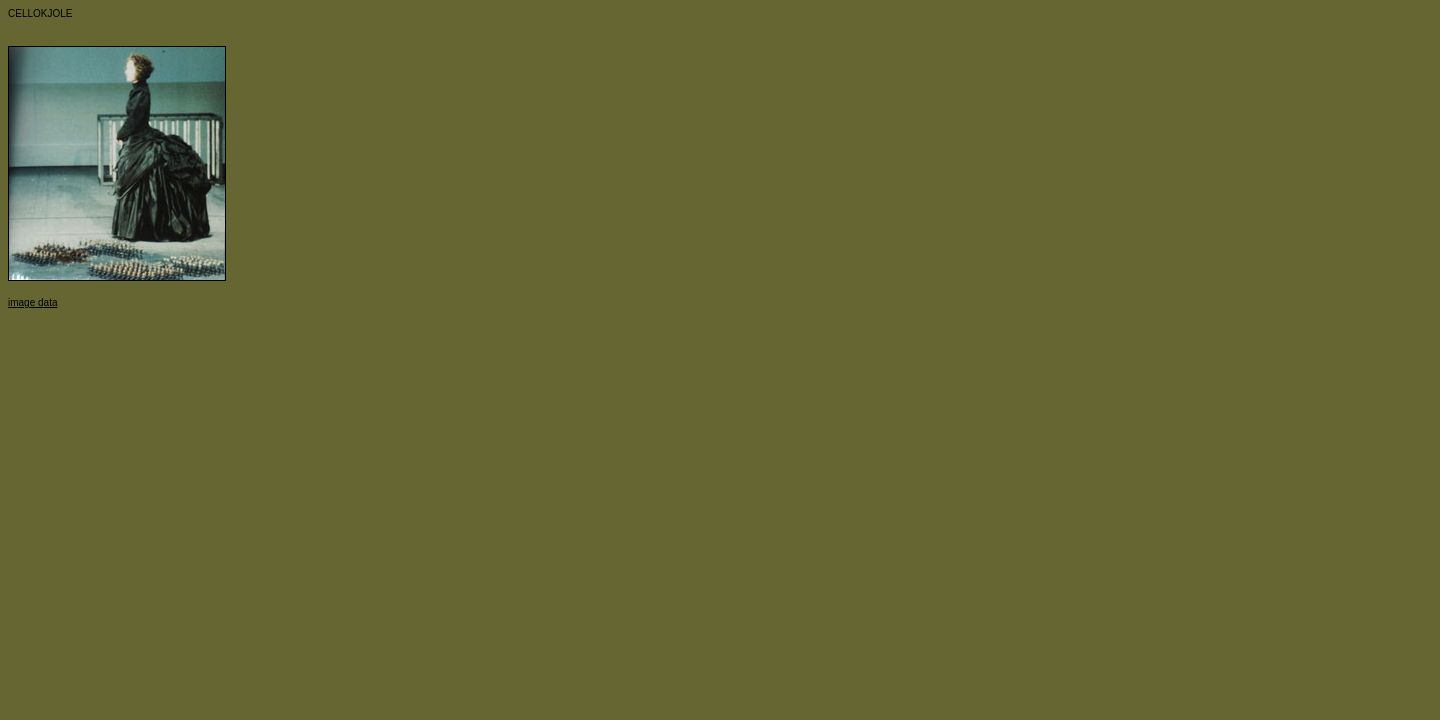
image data (32, 302)
